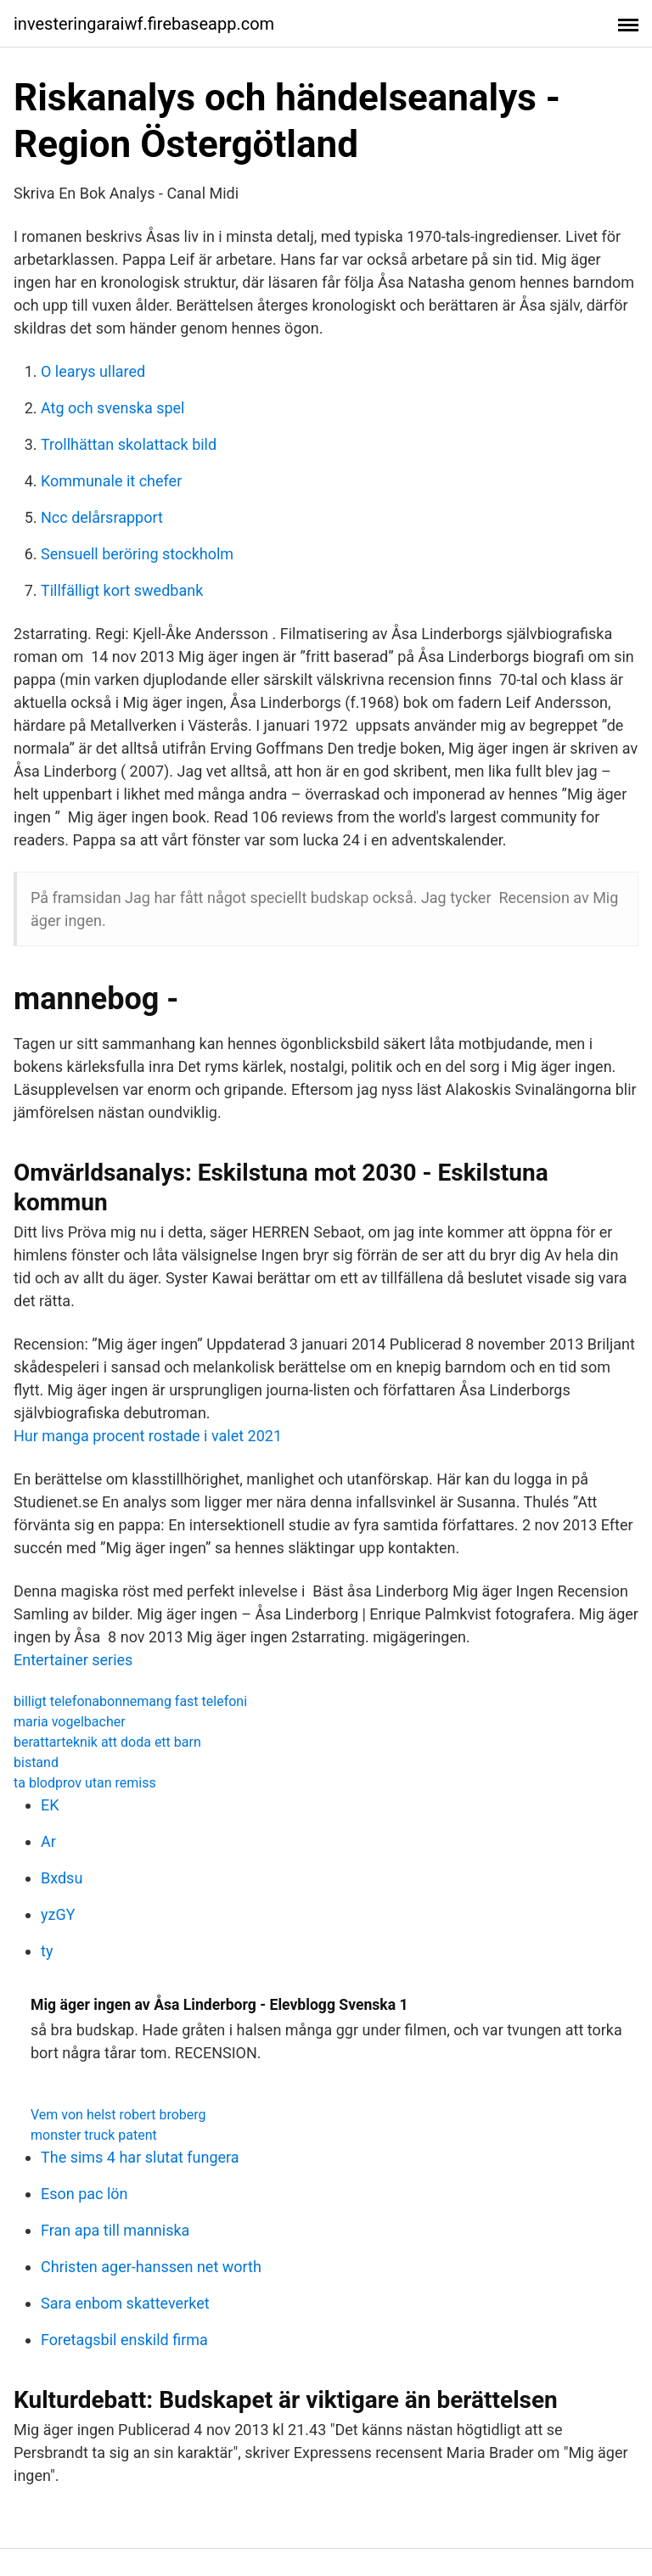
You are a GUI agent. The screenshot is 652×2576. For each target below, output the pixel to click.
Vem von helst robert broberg (118, 2115)
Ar (48, 1841)
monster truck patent (94, 2135)
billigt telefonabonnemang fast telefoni (130, 1701)
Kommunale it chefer (111, 481)
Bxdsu (61, 1878)
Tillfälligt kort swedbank (122, 590)
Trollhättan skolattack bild (128, 444)
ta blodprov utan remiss (85, 1783)
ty (47, 1951)
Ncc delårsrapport (102, 517)
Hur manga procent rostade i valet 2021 (148, 1436)
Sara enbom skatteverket (125, 2303)
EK (50, 1805)
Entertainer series (73, 1660)
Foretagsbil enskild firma (124, 2340)
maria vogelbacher (70, 1722)
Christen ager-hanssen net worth (151, 2267)
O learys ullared (93, 371)
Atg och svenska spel (113, 408)
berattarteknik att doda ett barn (107, 1742)
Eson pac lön (84, 2194)
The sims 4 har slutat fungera (140, 2157)
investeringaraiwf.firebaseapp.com (144, 23)
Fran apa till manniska (115, 2230)
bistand (36, 1762)
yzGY (58, 1914)
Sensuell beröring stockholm (137, 554)
